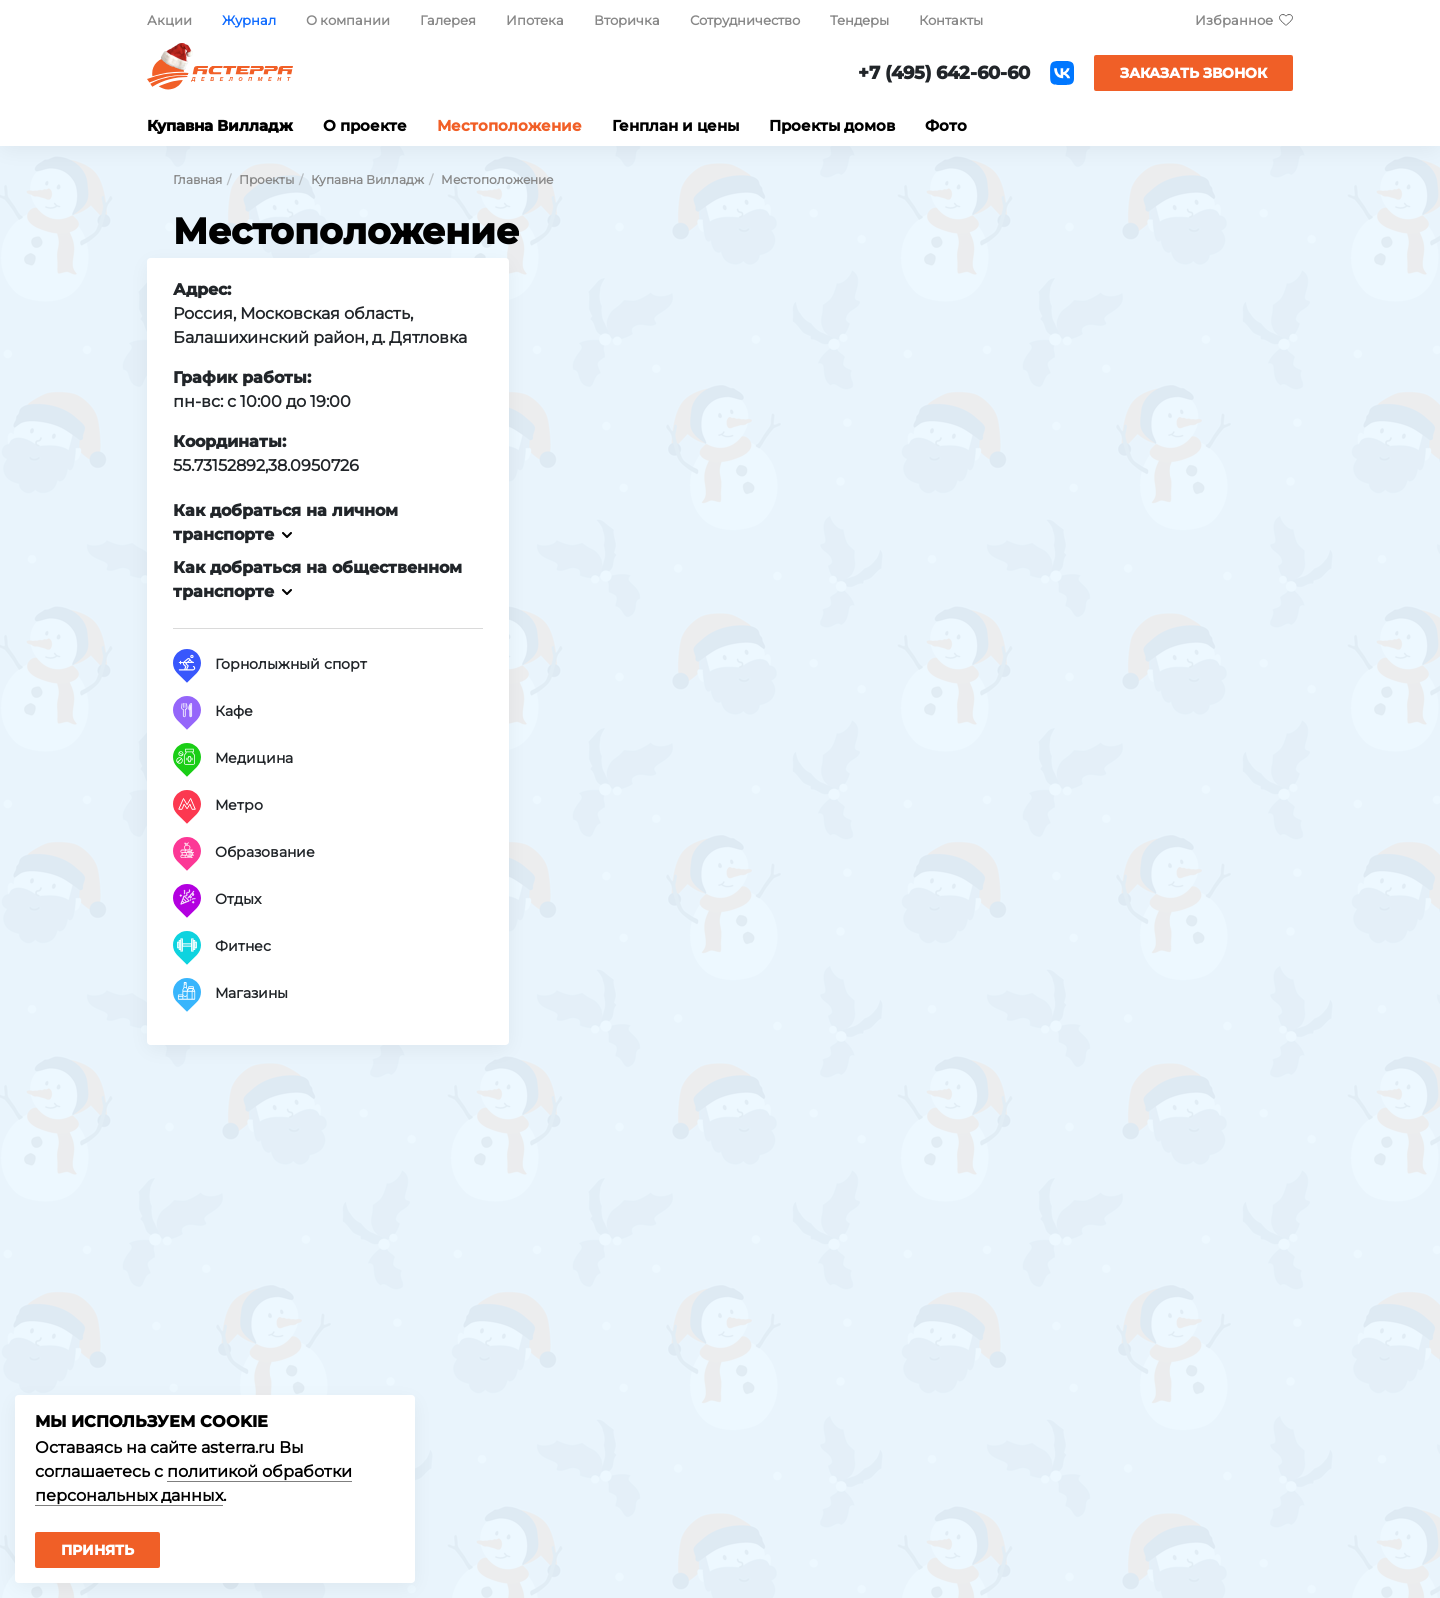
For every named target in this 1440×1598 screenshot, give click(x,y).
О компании (348, 20)
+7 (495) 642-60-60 (944, 73)
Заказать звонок (1193, 73)
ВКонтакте (1062, 73)
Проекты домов (832, 125)
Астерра (220, 73)
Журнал (249, 20)
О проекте (365, 125)
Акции (169, 20)
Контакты (951, 20)
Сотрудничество (745, 20)
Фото (946, 125)
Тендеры (859, 20)
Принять (97, 1550)
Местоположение (509, 125)
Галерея (448, 20)
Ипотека (535, 20)
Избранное (1234, 20)
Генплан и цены (675, 125)
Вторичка (627, 20)
